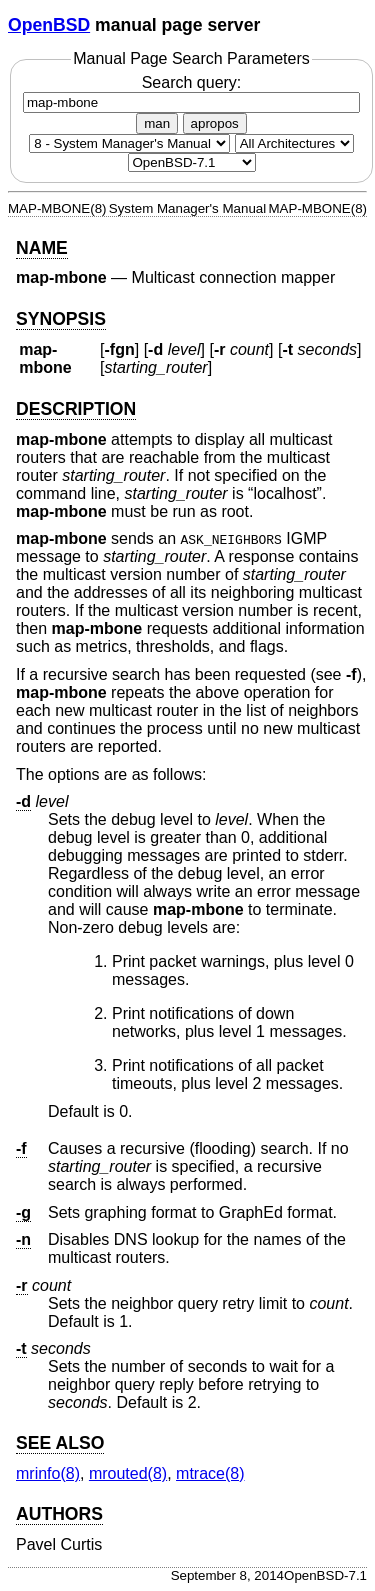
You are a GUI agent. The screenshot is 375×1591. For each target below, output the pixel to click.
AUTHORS (59, 1514)
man (157, 123)
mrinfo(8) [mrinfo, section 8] (48, 1473)
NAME (42, 248)
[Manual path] (192, 162)
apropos (215, 123)
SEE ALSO (60, 1443)
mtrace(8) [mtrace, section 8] (210, 1473)
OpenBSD (49, 25)
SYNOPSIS (61, 319)
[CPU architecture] (294, 143)
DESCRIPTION (76, 409)
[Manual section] (129, 143)
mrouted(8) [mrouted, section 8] (128, 1473)
